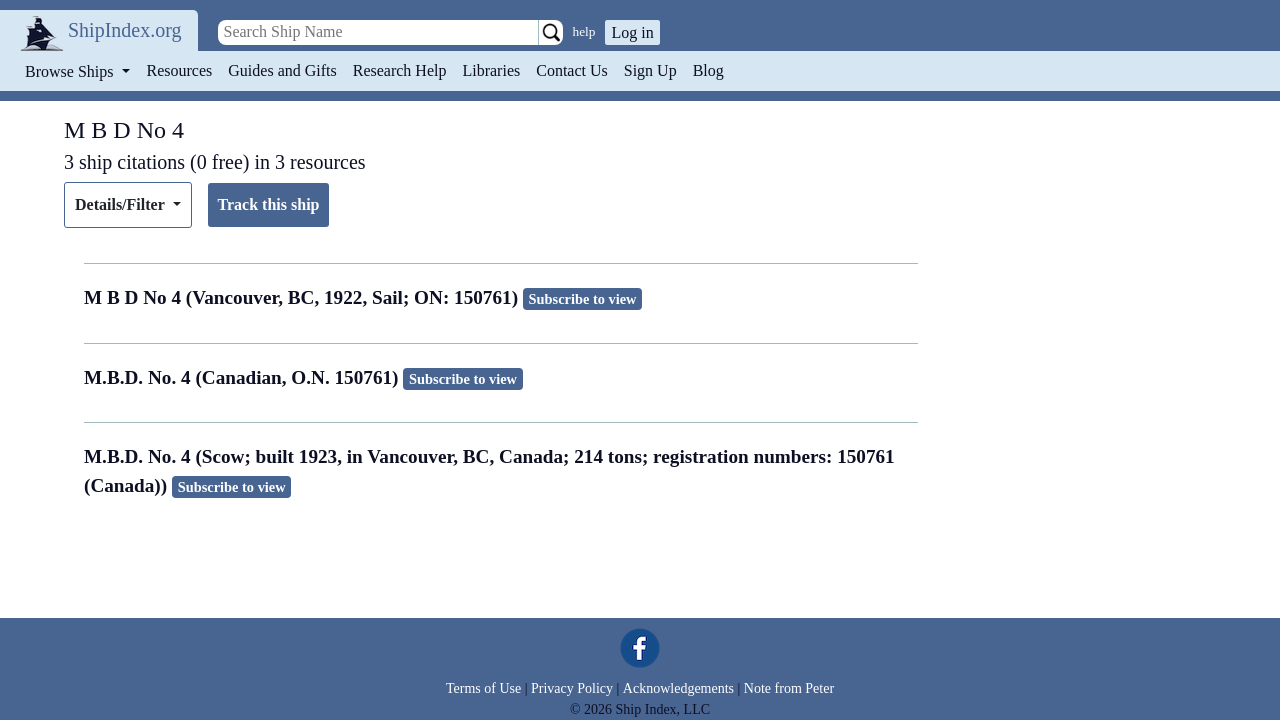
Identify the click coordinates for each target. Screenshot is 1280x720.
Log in (632, 32)
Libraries (491, 70)
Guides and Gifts (282, 70)
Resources (180, 70)
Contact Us (572, 70)
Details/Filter (121, 204)
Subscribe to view (583, 299)
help (584, 31)
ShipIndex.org (125, 30)
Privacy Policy (572, 688)
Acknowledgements (678, 688)
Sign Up (650, 70)
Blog (708, 70)
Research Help (400, 70)
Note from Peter (789, 688)
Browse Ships (71, 71)
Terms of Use (483, 688)
